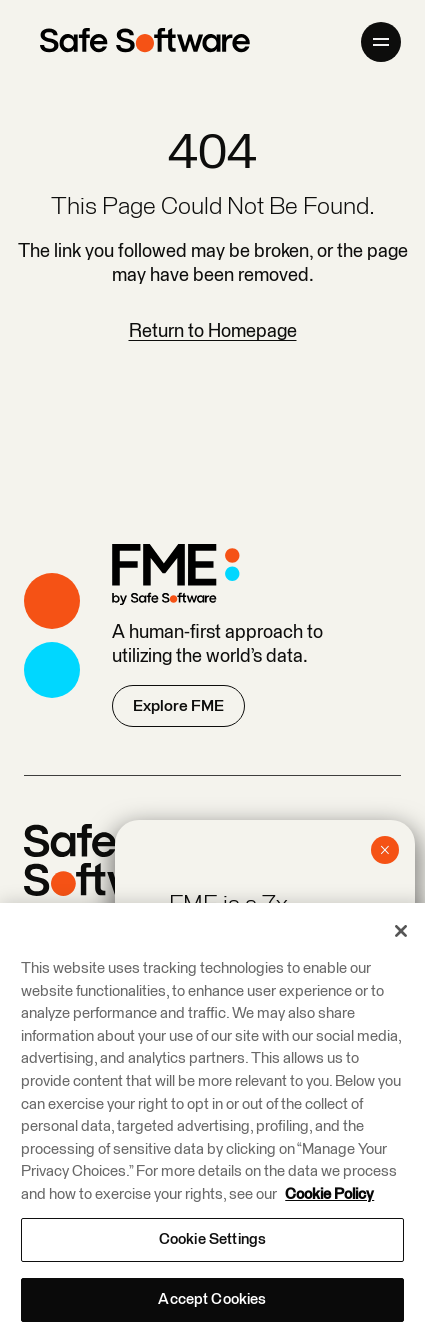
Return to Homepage (213, 331)
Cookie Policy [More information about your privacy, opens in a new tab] (329, 1194)
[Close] (401, 931)
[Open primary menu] (381, 42)
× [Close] (384, 850)
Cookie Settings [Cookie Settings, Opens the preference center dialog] (212, 1239)
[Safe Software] (145, 42)
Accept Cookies (212, 1299)
